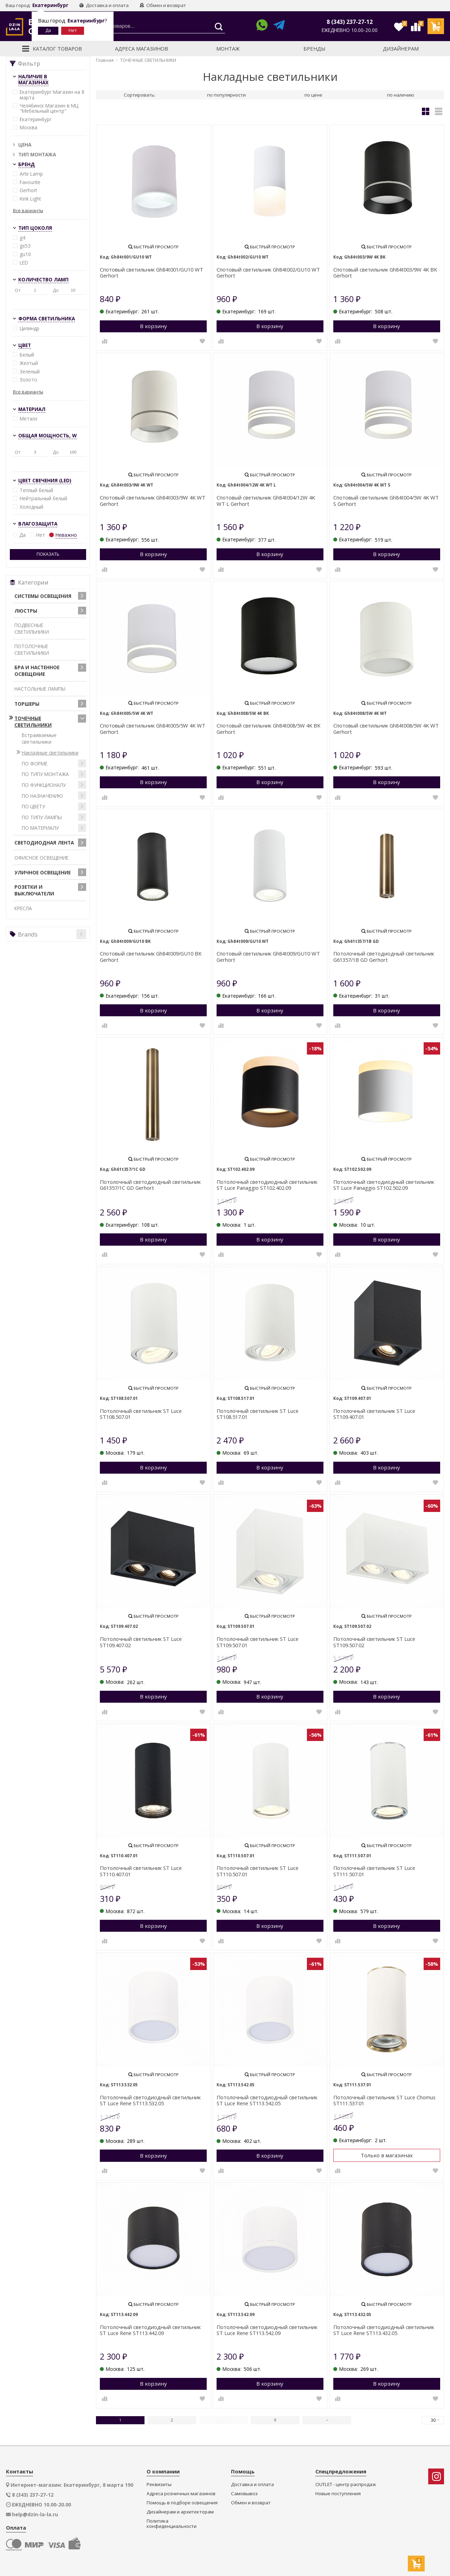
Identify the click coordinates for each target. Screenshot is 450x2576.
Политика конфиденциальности (172, 2523)
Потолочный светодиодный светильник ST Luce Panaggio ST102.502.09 (383, 1185)
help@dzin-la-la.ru (35, 2514)
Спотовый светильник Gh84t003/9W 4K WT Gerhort (152, 501)
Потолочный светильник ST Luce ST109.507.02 (374, 1642)
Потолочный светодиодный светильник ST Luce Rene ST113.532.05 (150, 2100)
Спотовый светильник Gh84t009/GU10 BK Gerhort (150, 957)
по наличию (400, 95)
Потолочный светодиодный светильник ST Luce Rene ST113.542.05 (267, 2100)
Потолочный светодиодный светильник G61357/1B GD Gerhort (383, 957)
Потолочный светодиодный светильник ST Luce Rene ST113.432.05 (383, 2330)
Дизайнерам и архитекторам (180, 2512)
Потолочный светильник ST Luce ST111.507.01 (374, 1871)
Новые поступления (338, 2493)
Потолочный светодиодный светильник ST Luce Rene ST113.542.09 (267, 2330)
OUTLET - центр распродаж (345, 2484)
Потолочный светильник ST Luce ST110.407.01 (141, 1871)
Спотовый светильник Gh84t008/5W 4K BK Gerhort (268, 729)
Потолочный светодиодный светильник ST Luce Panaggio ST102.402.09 (267, 1185)
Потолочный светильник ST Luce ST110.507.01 (257, 1871)
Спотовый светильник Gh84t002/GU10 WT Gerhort (268, 273)
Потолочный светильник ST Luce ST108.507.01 (141, 1414)
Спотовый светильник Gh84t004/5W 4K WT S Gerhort (386, 501)
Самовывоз (244, 2493)
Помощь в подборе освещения (182, 2502)
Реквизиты (159, 2484)
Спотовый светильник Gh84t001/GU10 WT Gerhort (151, 273)
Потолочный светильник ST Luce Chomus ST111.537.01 (384, 2100)
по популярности (226, 95)
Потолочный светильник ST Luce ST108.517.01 (257, 1414)
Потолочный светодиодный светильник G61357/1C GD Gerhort (150, 1185)
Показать (48, 554)
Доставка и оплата (103, 5)
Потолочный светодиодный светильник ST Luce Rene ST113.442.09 (150, 2330)
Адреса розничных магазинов (181, 2493)
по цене (313, 95)
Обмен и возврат (163, 5)
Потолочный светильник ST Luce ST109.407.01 (374, 1414)
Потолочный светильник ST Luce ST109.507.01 (257, 1642)
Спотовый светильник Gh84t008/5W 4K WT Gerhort (386, 729)
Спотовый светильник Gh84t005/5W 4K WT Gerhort (152, 729)
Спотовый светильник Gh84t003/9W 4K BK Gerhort (385, 273)
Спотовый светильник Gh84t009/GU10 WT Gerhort (268, 957)
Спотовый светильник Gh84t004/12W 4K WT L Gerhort (266, 501)
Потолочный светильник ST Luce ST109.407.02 (141, 1642)
